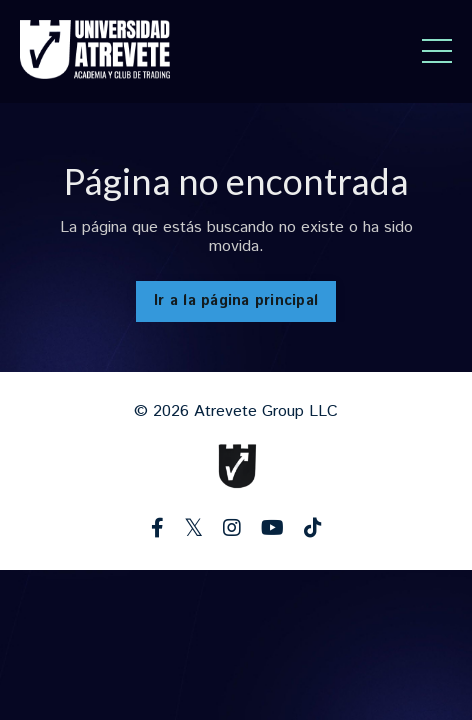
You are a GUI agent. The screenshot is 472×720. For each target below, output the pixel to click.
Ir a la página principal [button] (236, 301)
